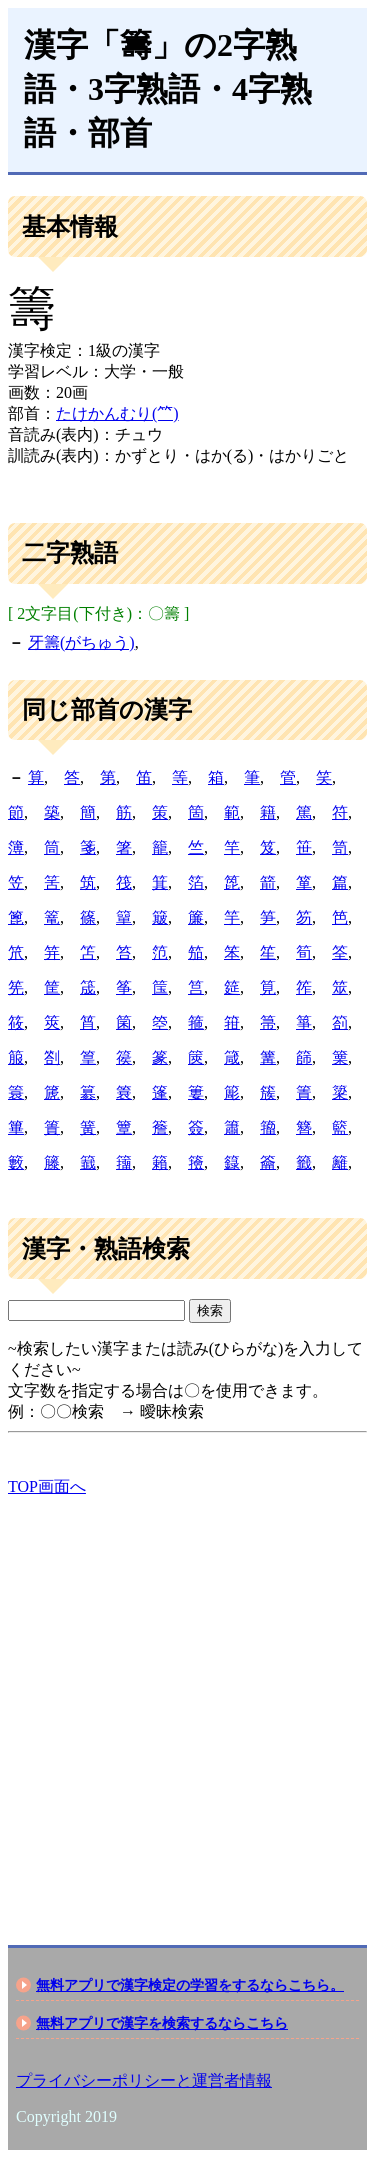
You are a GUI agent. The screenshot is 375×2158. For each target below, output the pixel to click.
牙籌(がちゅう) (81, 642)
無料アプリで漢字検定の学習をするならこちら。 (190, 1985)
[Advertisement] (187, 1703)
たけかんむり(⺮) (117, 413)
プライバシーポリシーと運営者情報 (144, 2080)
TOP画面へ (47, 1486)
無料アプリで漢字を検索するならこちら (162, 2023)
